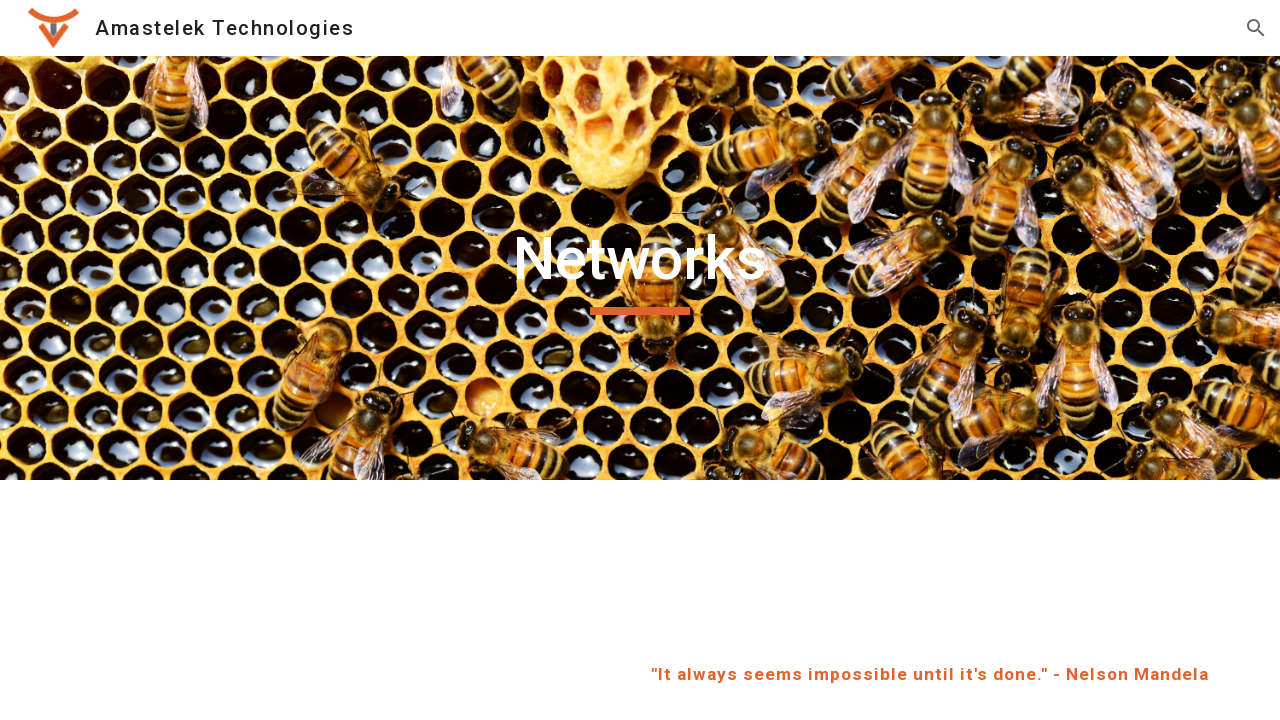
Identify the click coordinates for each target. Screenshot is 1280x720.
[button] (1256, 28)
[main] (640, 268)
